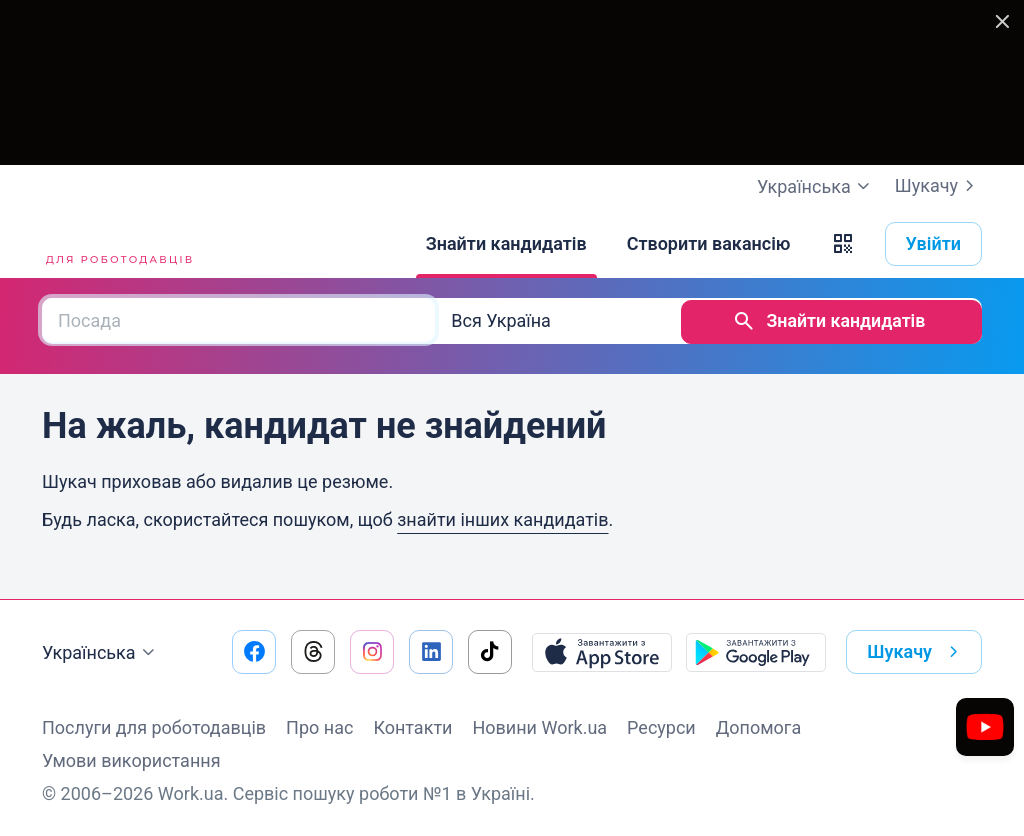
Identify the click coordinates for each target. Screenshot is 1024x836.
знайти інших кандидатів (502, 517)
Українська (101, 651)
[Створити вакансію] (709, 244)
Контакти (412, 725)
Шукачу (938, 186)
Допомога (758, 725)
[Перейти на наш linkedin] (431, 650)
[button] (843, 244)
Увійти (934, 243)
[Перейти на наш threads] (313, 650)
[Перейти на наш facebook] (254, 650)
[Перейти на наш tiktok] (490, 650)
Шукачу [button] (916, 650)
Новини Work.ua (539, 725)
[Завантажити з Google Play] (756, 650)
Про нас (319, 725)
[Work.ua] (117, 244)
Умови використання (131, 758)
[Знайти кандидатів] (506, 244)
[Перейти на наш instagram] (372, 650)
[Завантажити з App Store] (602, 650)
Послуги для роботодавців (154, 725)
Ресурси (661, 725)
